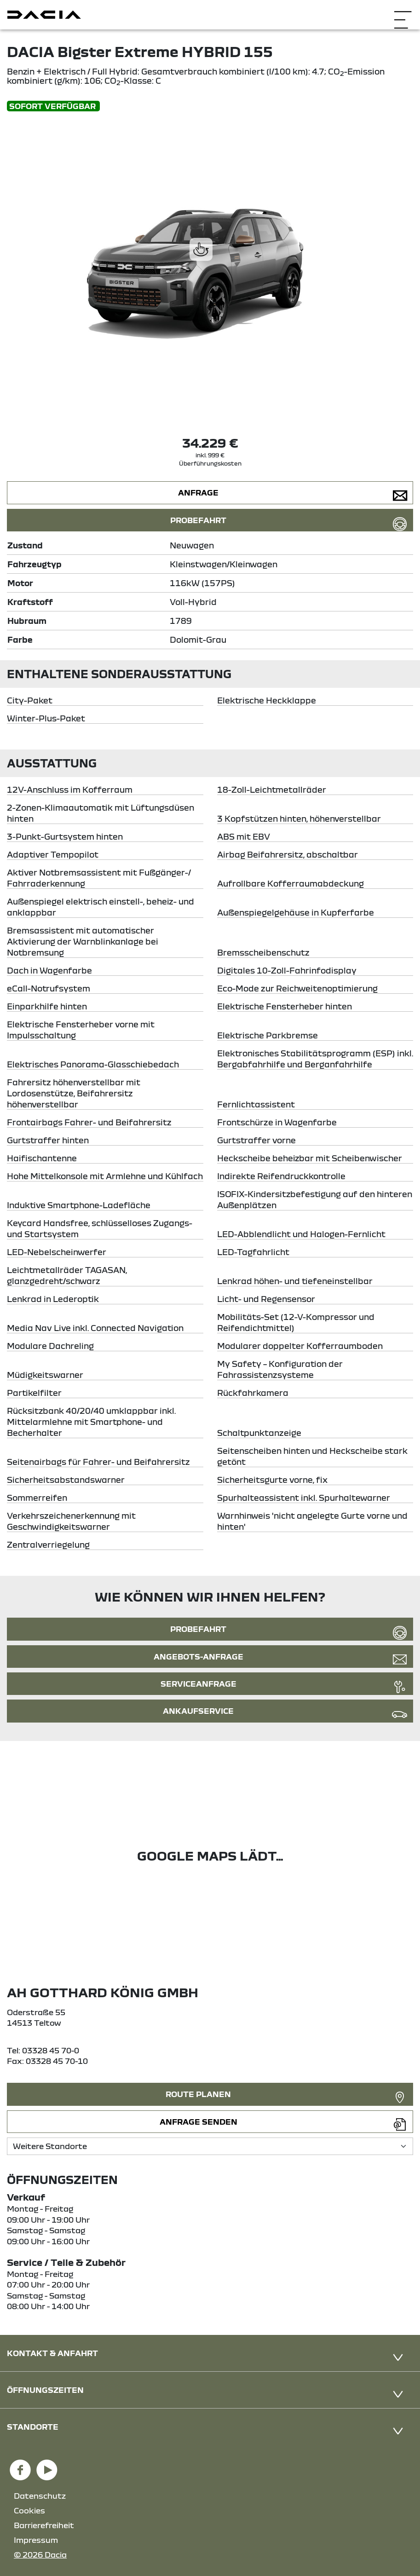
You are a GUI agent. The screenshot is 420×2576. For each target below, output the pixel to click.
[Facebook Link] (20, 2465)
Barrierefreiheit (44, 2525)
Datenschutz (40, 2495)
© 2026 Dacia (40, 2554)
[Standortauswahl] (210, 2146)
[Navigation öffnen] (402, 13)
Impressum (36, 2540)
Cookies (29, 2510)
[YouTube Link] (46, 2465)
